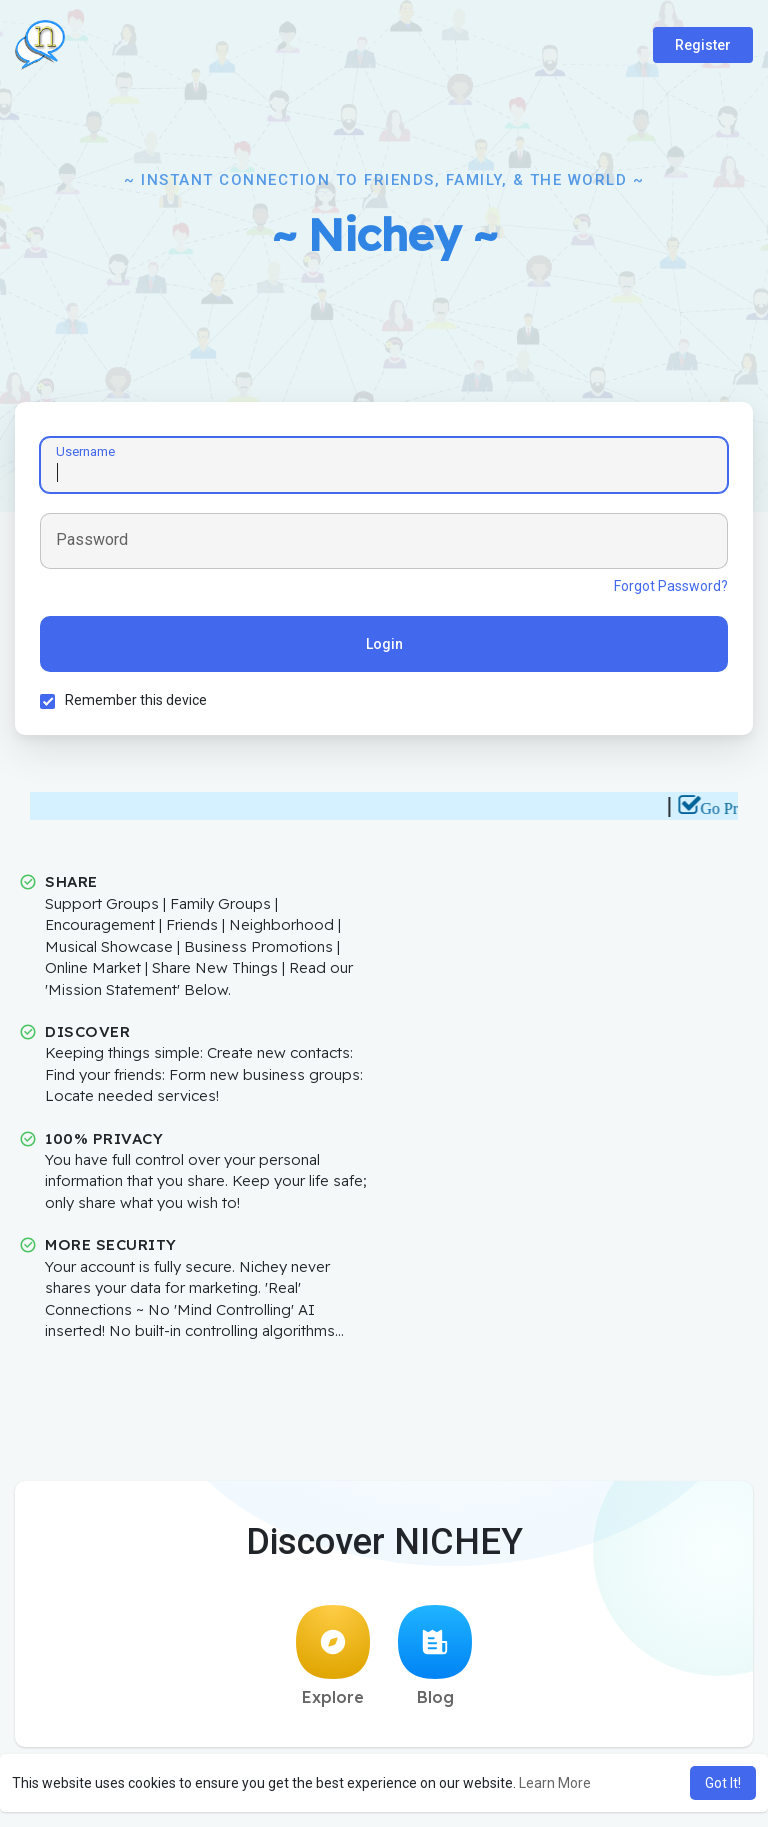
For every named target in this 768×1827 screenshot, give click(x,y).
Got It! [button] (723, 1783)
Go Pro (731, 808)
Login (384, 644)
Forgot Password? (671, 586)
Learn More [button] (555, 1783)
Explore (333, 1656)
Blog (435, 1656)
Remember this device (136, 700)
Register (703, 45)
